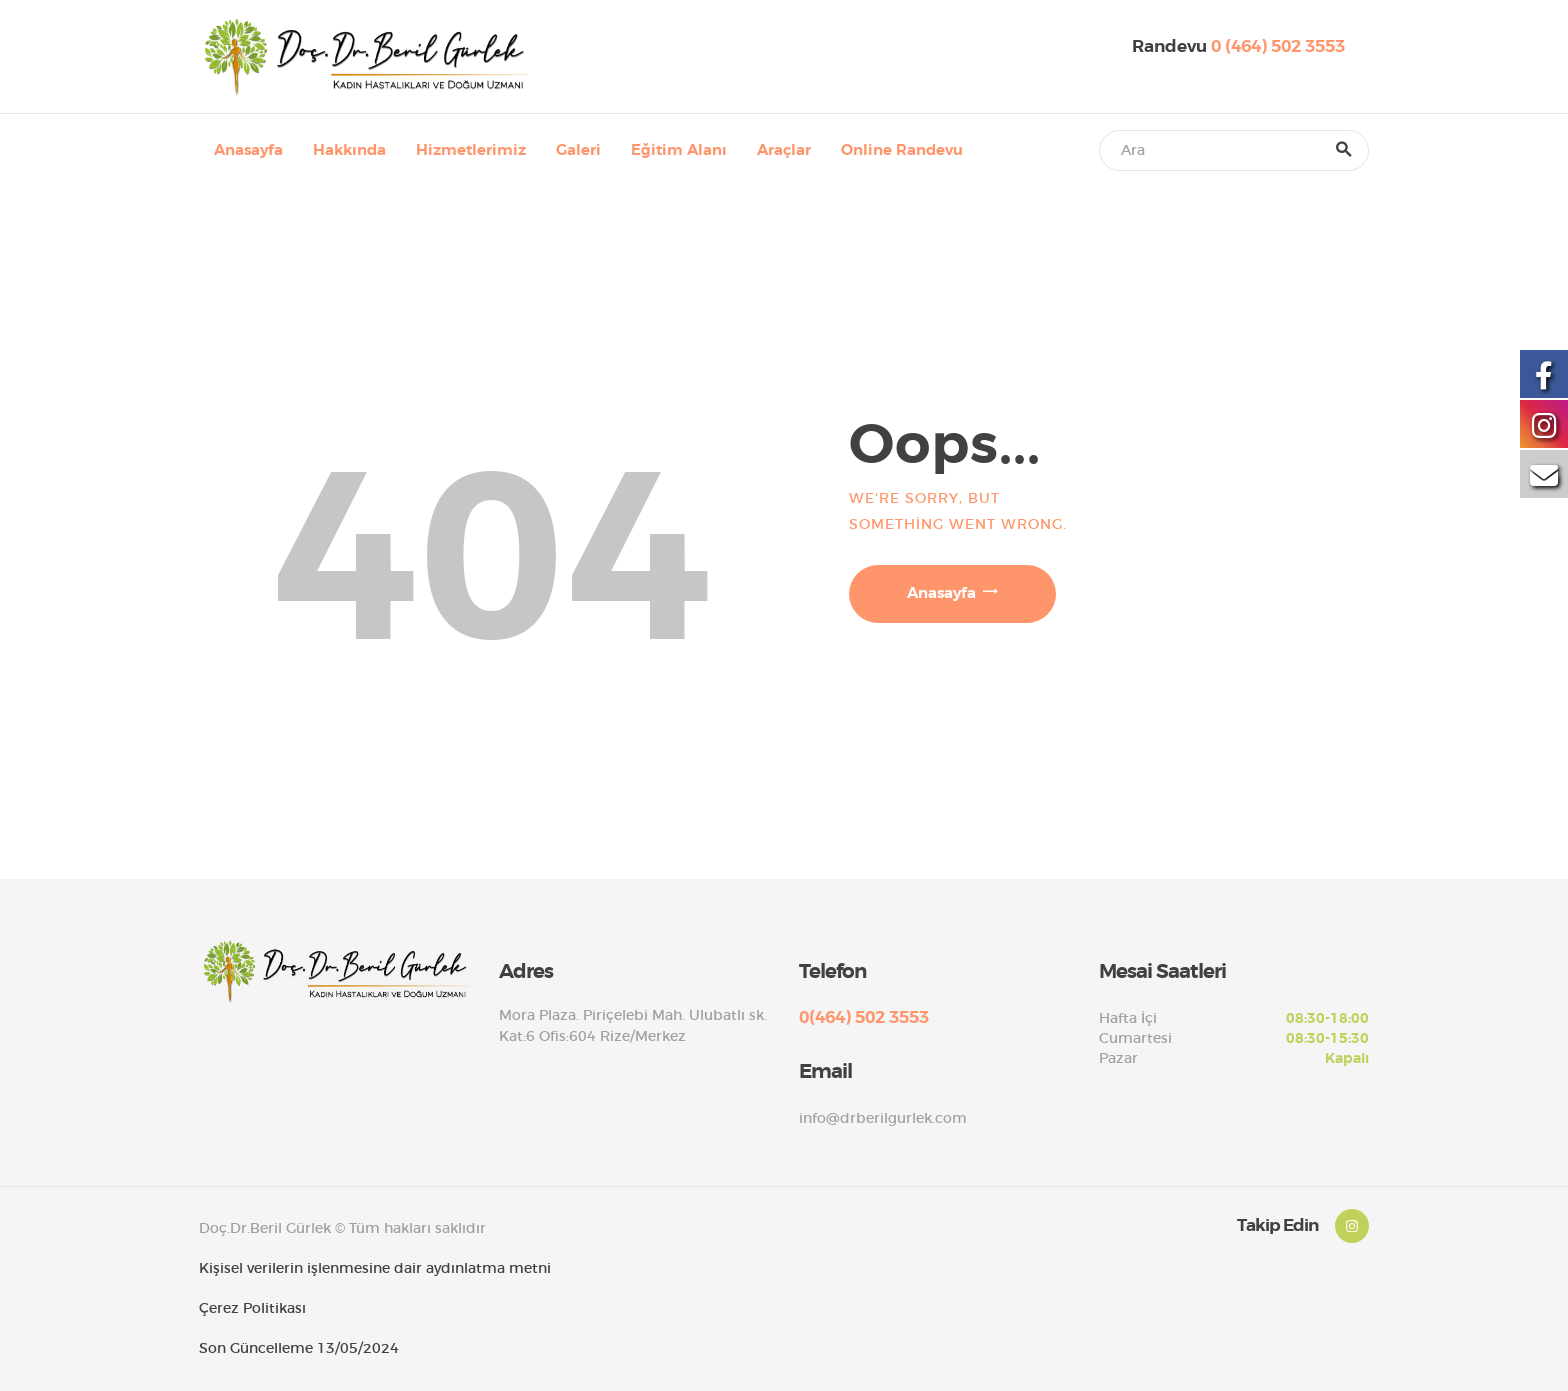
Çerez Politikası (252, 1308)
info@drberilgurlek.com (883, 1118)
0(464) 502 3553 (864, 1017)
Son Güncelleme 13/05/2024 (299, 1348)
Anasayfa (941, 593)
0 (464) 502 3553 (1278, 46)
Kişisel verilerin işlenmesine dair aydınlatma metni (375, 1268)
